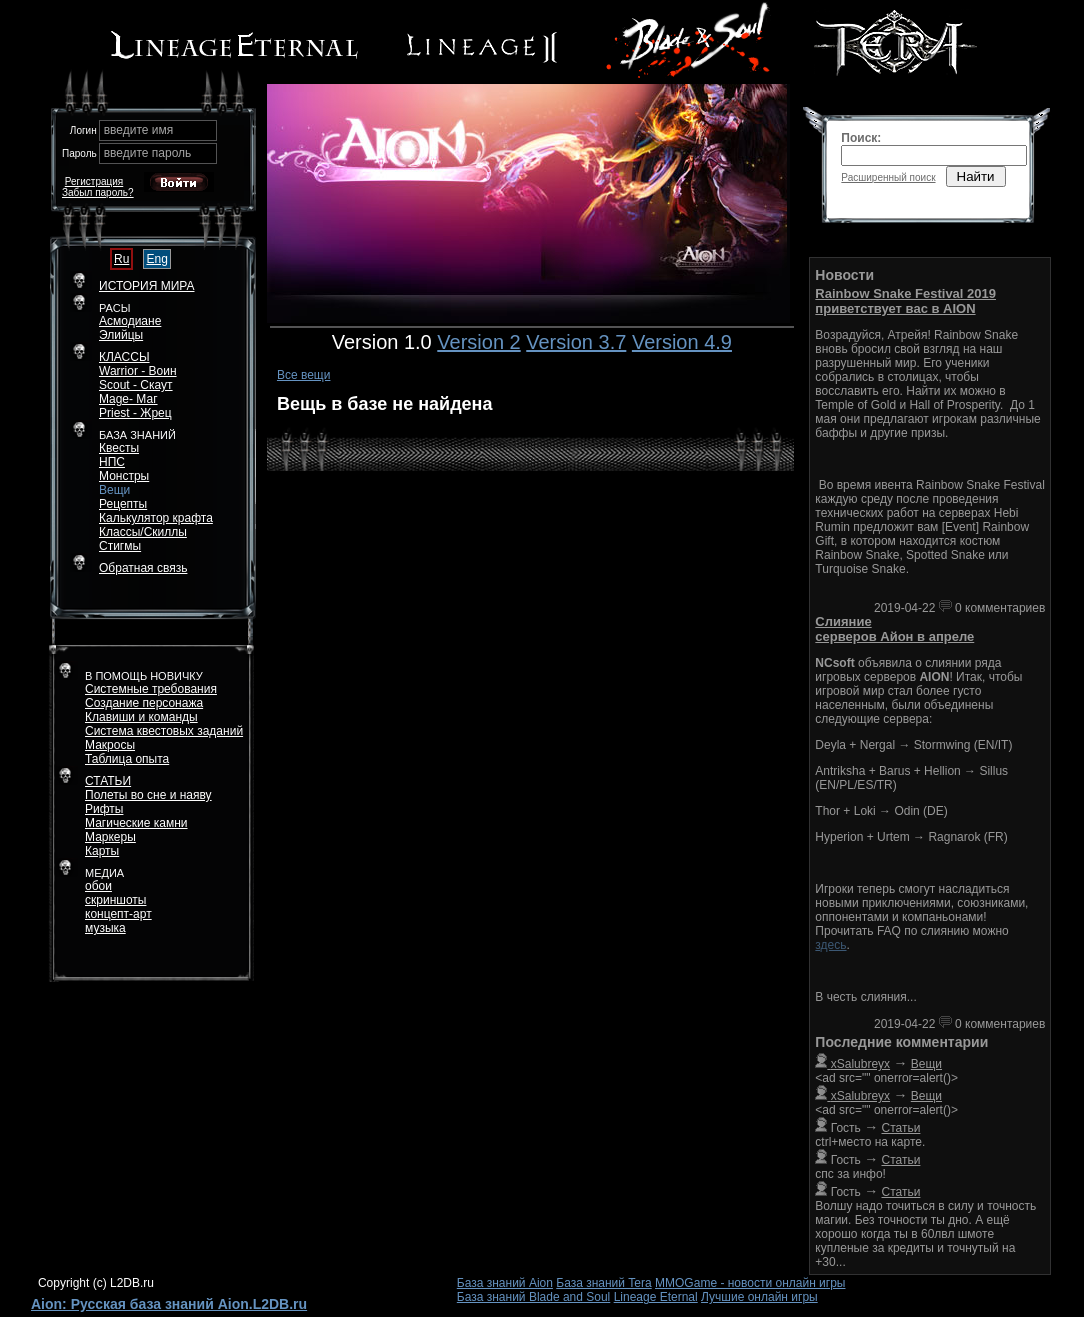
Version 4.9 (682, 342)
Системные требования (151, 689)
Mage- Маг (128, 399)
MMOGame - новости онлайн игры (750, 1283)
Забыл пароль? (98, 192)
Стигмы (120, 546)
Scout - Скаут (136, 385)
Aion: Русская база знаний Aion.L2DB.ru (169, 1304)
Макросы (110, 745)
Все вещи (304, 375)
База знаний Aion (505, 1283)
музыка (105, 928)
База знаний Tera (603, 1283)
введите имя (139, 130)
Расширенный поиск (888, 177)
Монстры (124, 476)
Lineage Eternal (656, 1297)
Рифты (104, 809)
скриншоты (115, 900)
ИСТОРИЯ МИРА (146, 286)
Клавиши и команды (141, 717)
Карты (102, 851)
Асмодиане (130, 321)
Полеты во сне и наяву (148, 795)
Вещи (114, 490)
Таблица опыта (127, 759)
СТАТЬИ (108, 781)
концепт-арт (118, 914)
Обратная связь (143, 568)
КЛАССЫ (124, 357)
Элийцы (121, 335)
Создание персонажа (144, 703)
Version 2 (478, 342)
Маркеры (110, 837)
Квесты (119, 448)
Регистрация (94, 181)
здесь (830, 945)
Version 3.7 (576, 342)
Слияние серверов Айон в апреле (894, 629)
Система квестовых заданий (164, 731)
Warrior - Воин (138, 371)
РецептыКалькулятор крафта (156, 511)
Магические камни (136, 823)
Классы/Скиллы (143, 532)
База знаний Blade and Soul (534, 1297)
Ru (121, 259)
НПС (112, 462)
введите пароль (148, 153)
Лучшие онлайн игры (759, 1297)
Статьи (901, 1128)
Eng (156, 259)
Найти (976, 176)
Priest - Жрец (135, 413)
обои (98, 886)
